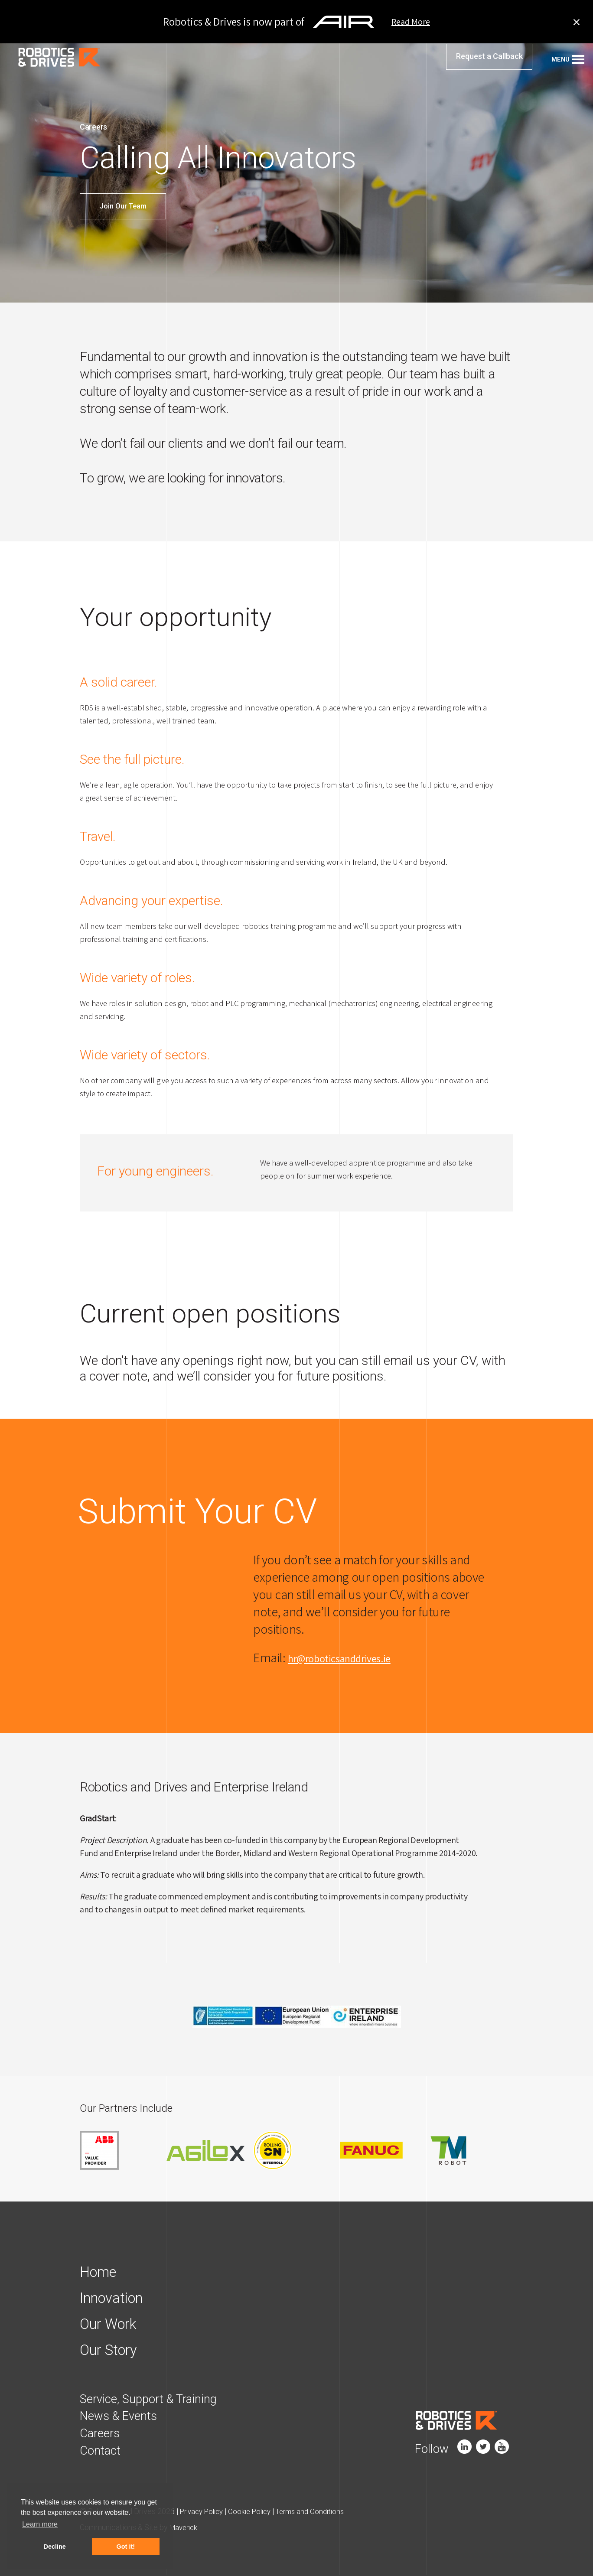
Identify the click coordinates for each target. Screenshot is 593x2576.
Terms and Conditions (321, 2512)
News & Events (122, 2417)
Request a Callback (489, 62)
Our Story (112, 2351)
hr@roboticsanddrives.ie (352, 1657)
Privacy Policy (204, 2512)
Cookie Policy (257, 2512)
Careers (102, 2434)
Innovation (116, 2299)
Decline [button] (55, 2546)
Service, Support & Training (154, 2399)
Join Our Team (123, 205)
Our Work (111, 2325)
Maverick (185, 2528)
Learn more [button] (40, 2524)
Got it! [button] (126, 2546)
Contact (102, 2451)
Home (101, 2273)
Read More (410, 21)
